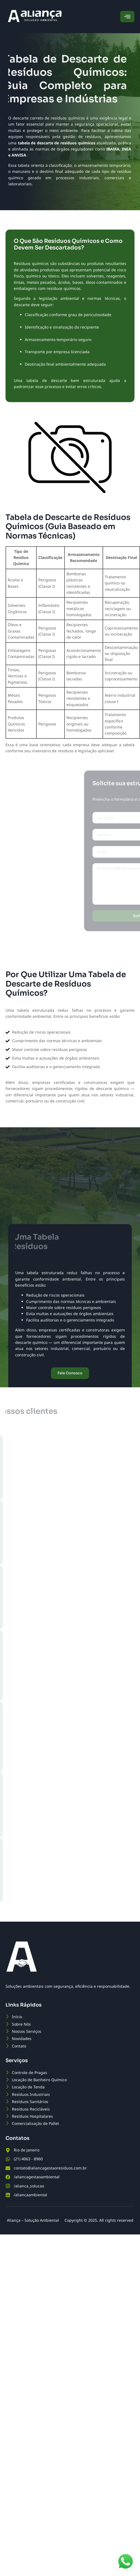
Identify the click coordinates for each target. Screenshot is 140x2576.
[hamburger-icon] (127, 17)
